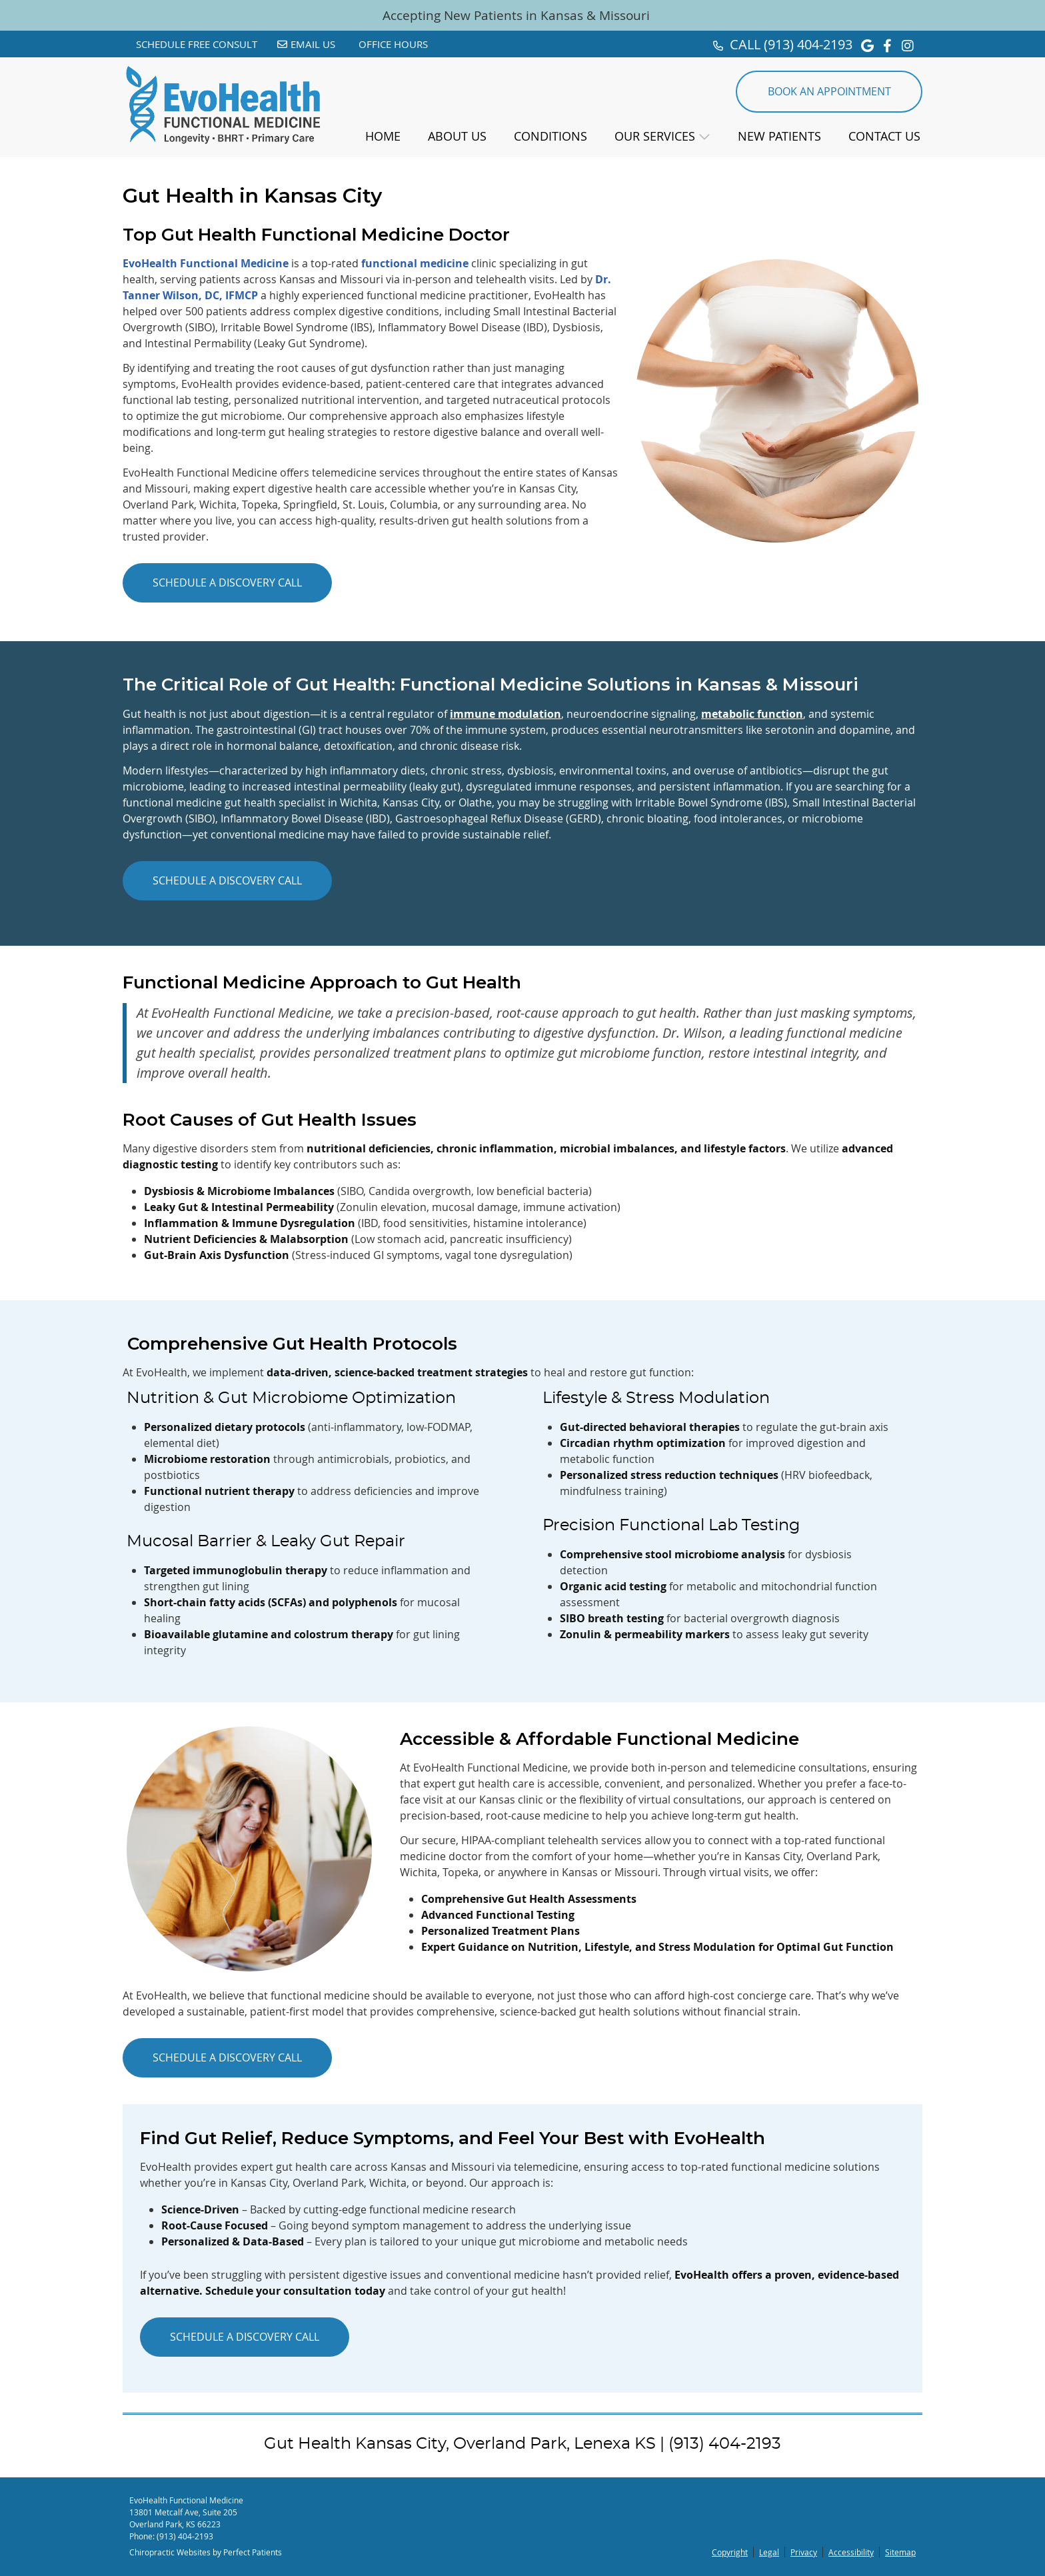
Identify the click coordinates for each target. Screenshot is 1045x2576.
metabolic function (752, 713)
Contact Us (884, 136)
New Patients (779, 136)
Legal (769, 2552)
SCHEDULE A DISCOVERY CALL (227, 582)
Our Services (654, 136)
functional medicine (415, 263)
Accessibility (851, 2552)
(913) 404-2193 (808, 44)
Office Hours (393, 44)
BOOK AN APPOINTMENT (829, 91)
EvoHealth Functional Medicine (206, 263)
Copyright (730, 2552)
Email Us (306, 44)
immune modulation (505, 713)
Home (383, 136)
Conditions (550, 136)
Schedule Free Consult (196, 44)
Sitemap (900, 2552)
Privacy (803, 2552)
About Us (457, 136)
